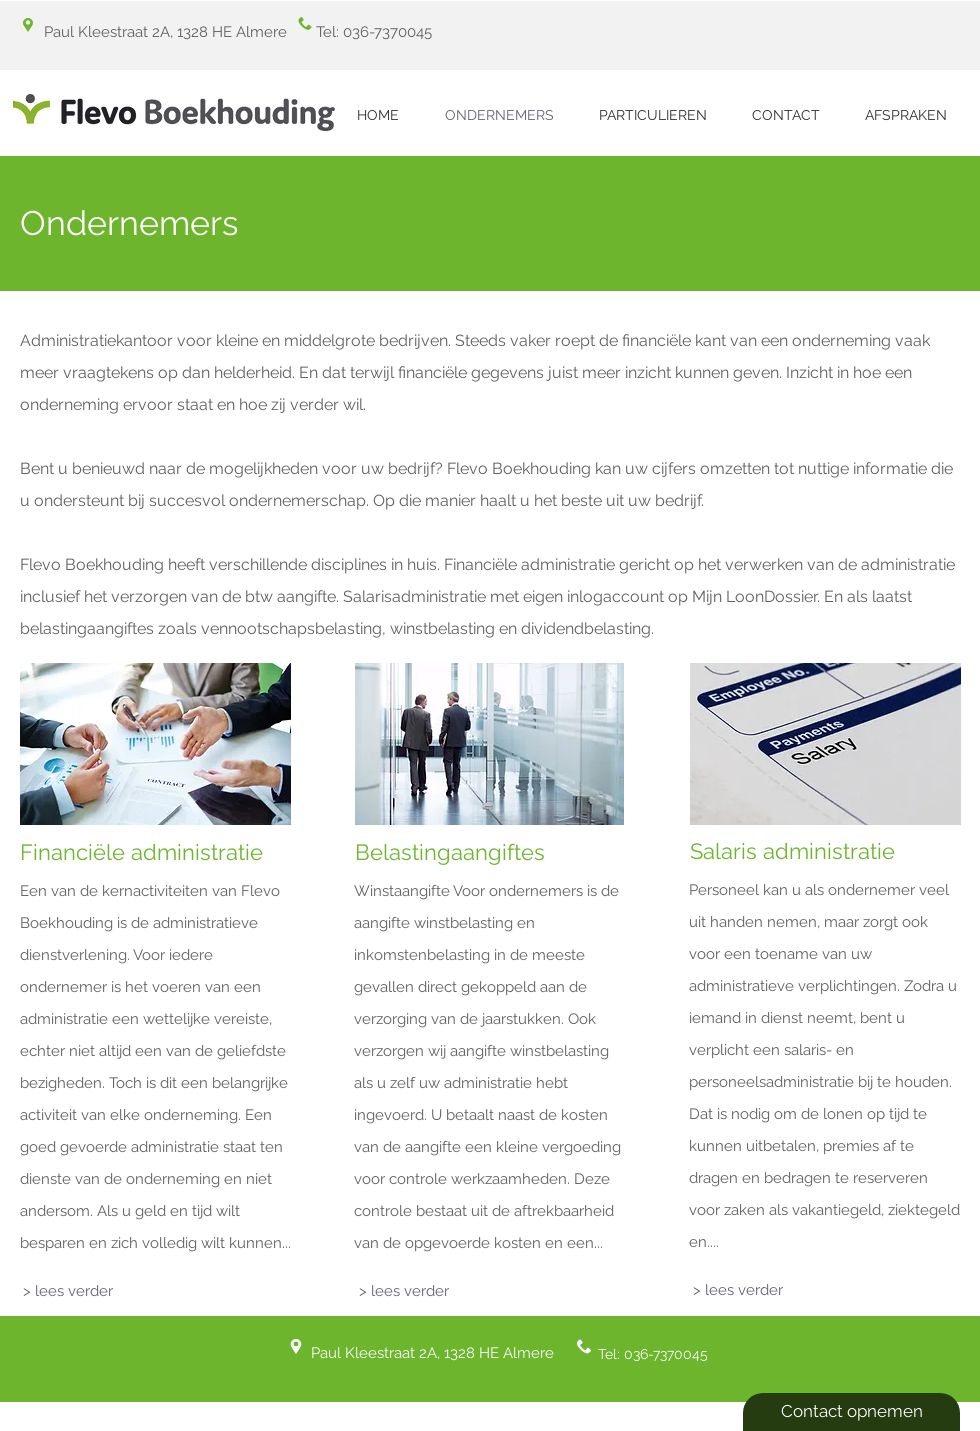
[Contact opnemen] (851, 1412)
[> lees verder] (68, 1291)
